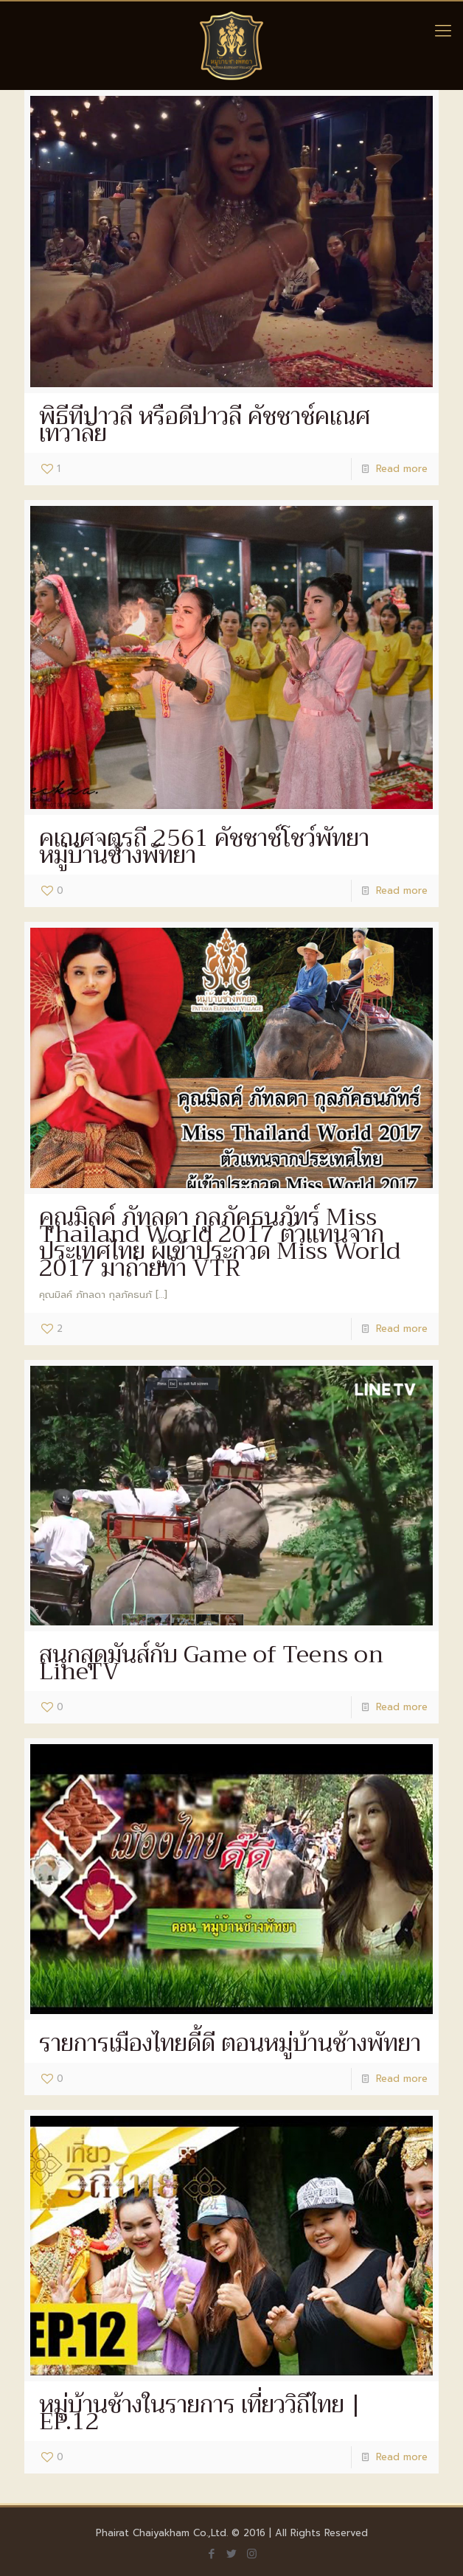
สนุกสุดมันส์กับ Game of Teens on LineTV (211, 1663)
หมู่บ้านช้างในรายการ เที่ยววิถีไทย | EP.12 (200, 2413)
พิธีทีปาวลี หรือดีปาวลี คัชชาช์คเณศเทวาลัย (204, 425)
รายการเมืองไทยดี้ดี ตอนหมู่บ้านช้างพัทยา (230, 2043)
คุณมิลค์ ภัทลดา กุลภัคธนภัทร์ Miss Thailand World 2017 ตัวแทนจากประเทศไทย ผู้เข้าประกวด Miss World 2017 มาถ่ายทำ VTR (219, 1242)
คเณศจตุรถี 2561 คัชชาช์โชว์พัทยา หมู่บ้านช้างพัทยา (204, 846)
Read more (402, 469)
